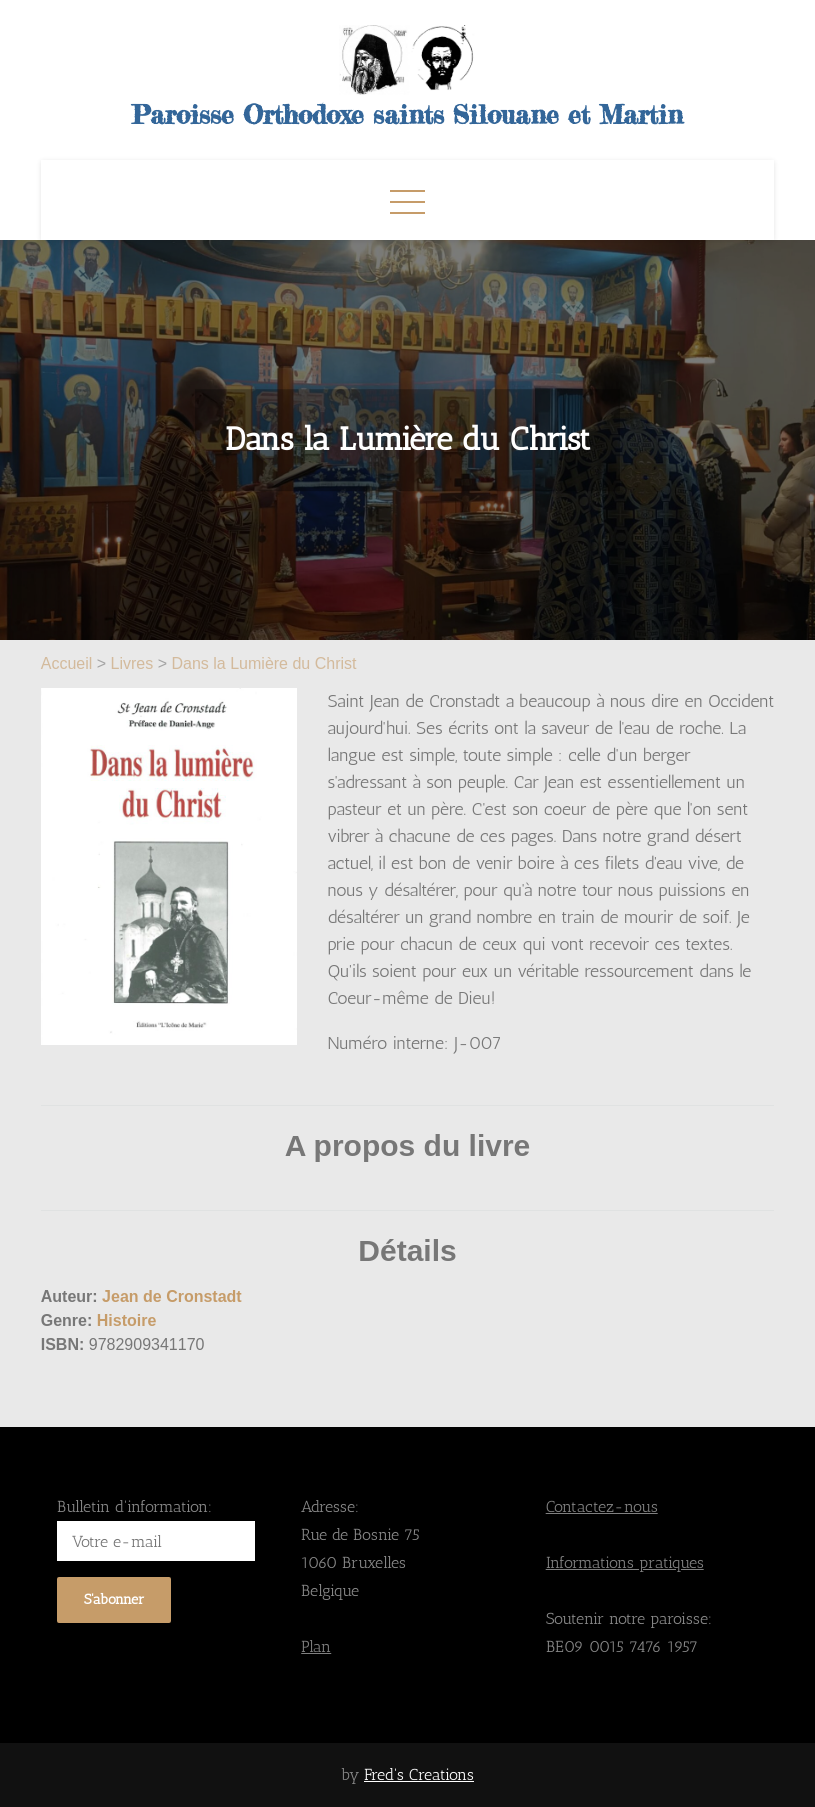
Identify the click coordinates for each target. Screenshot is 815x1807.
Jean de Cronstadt (172, 1296)
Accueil (69, 663)
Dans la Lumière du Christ (264, 663)
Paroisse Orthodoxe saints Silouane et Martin (407, 114)
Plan (316, 1646)
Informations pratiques (625, 1562)
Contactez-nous (602, 1506)
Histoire (127, 1320)
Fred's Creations (419, 1774)
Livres (132, 663)
